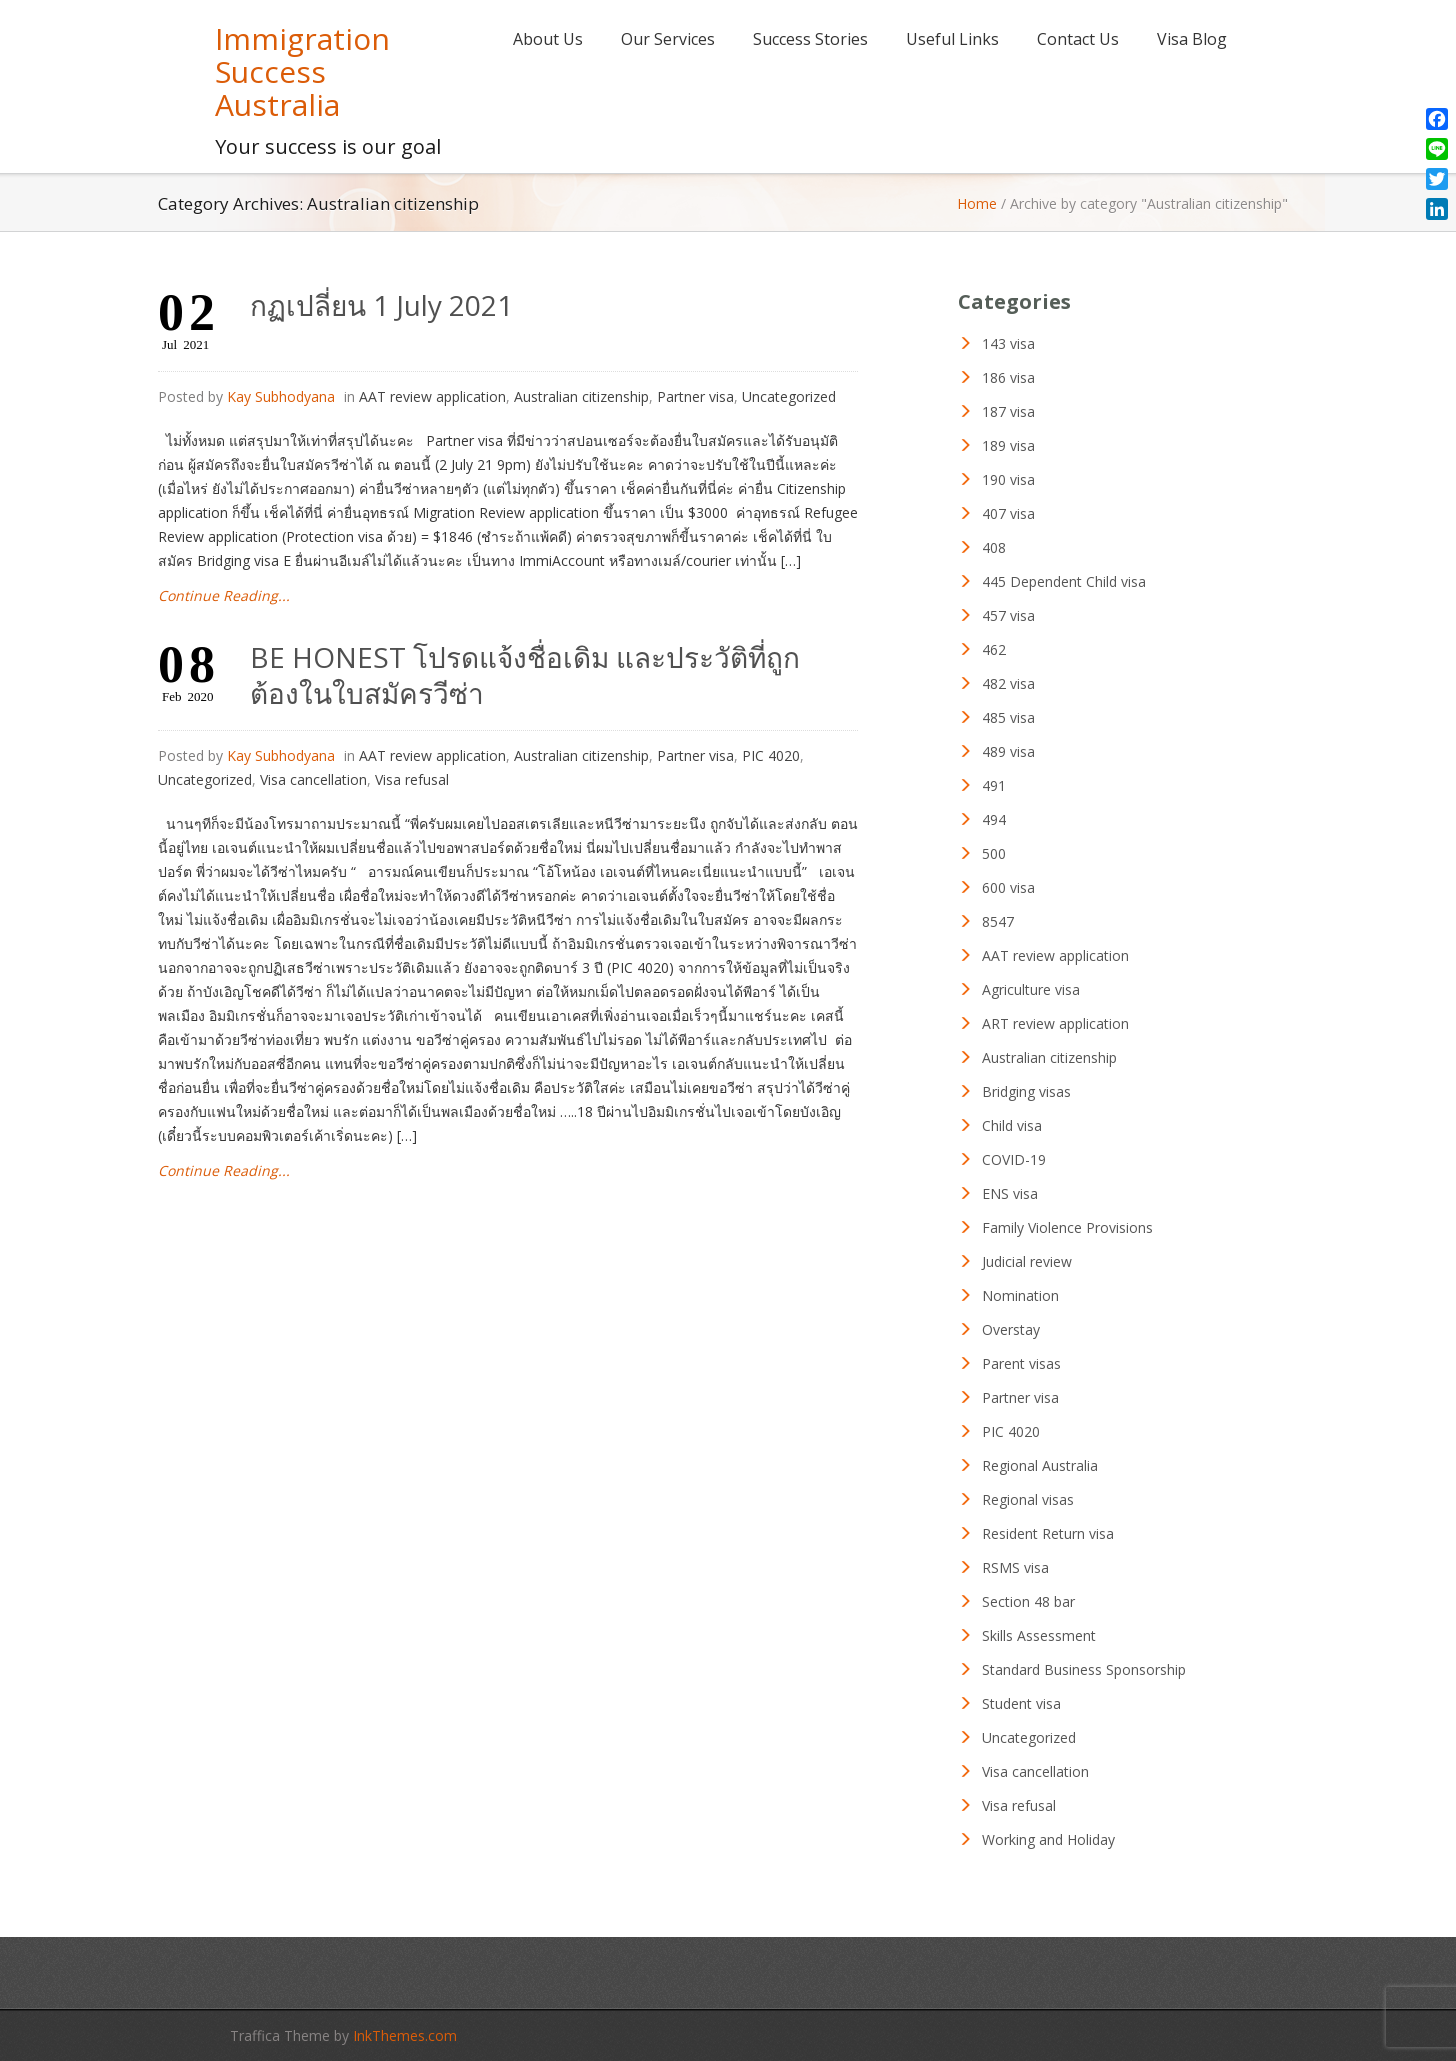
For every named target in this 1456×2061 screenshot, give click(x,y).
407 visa (1008, 513)
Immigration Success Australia (302, 71)
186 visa (1008, 377)
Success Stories (810, 39)
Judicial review (1027, 1261)
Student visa (1021, 1703)
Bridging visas (1026, 1091)
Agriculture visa (1031, 989)
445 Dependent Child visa (1064, 581)
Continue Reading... (224, 595)
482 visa (1008, 683)
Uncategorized (789, 396)
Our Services (668, 39)
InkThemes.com (405, 2035)
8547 (998, 921)
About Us (548, 39)
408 (994, 547)
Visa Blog (1192, 39)
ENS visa (1010, 1193)
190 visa (1008, 479)
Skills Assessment (1039, 1635)
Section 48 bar (1028, 1601)
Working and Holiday (1048, 1839)
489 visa (1008, 751)
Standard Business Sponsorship (1084, 1669)
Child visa (1012, 1125)
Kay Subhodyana (281, 396)
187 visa (1008, 411)
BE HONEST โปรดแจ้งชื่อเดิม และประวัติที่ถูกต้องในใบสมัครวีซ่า (525, 675)
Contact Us (1078, 39)
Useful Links (952, 39)
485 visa (1008, 717)
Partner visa (695, 396)
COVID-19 (1014, 1159)
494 (994, 819)
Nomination (1020, 1295)
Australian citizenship (581, 396)
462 (994, 649)
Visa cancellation (313, 779)
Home (977, 203)
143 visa (1008, 343)
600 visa (1008, 887)
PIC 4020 (771, 755)
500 (994, 853)
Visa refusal (412, 779)
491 (994, 785)
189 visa (1008, 445)
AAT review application (432, 396)
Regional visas (1028, 1499)
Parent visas (1021, 1363)
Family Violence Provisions (1067, 1227)
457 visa (1008, 615)
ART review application (1055, 1023)
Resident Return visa (1048, 1533)
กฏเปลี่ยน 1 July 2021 (381, 305)
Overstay (1011, 1329)
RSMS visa (1015, 1567)
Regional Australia (1040, 1465)
